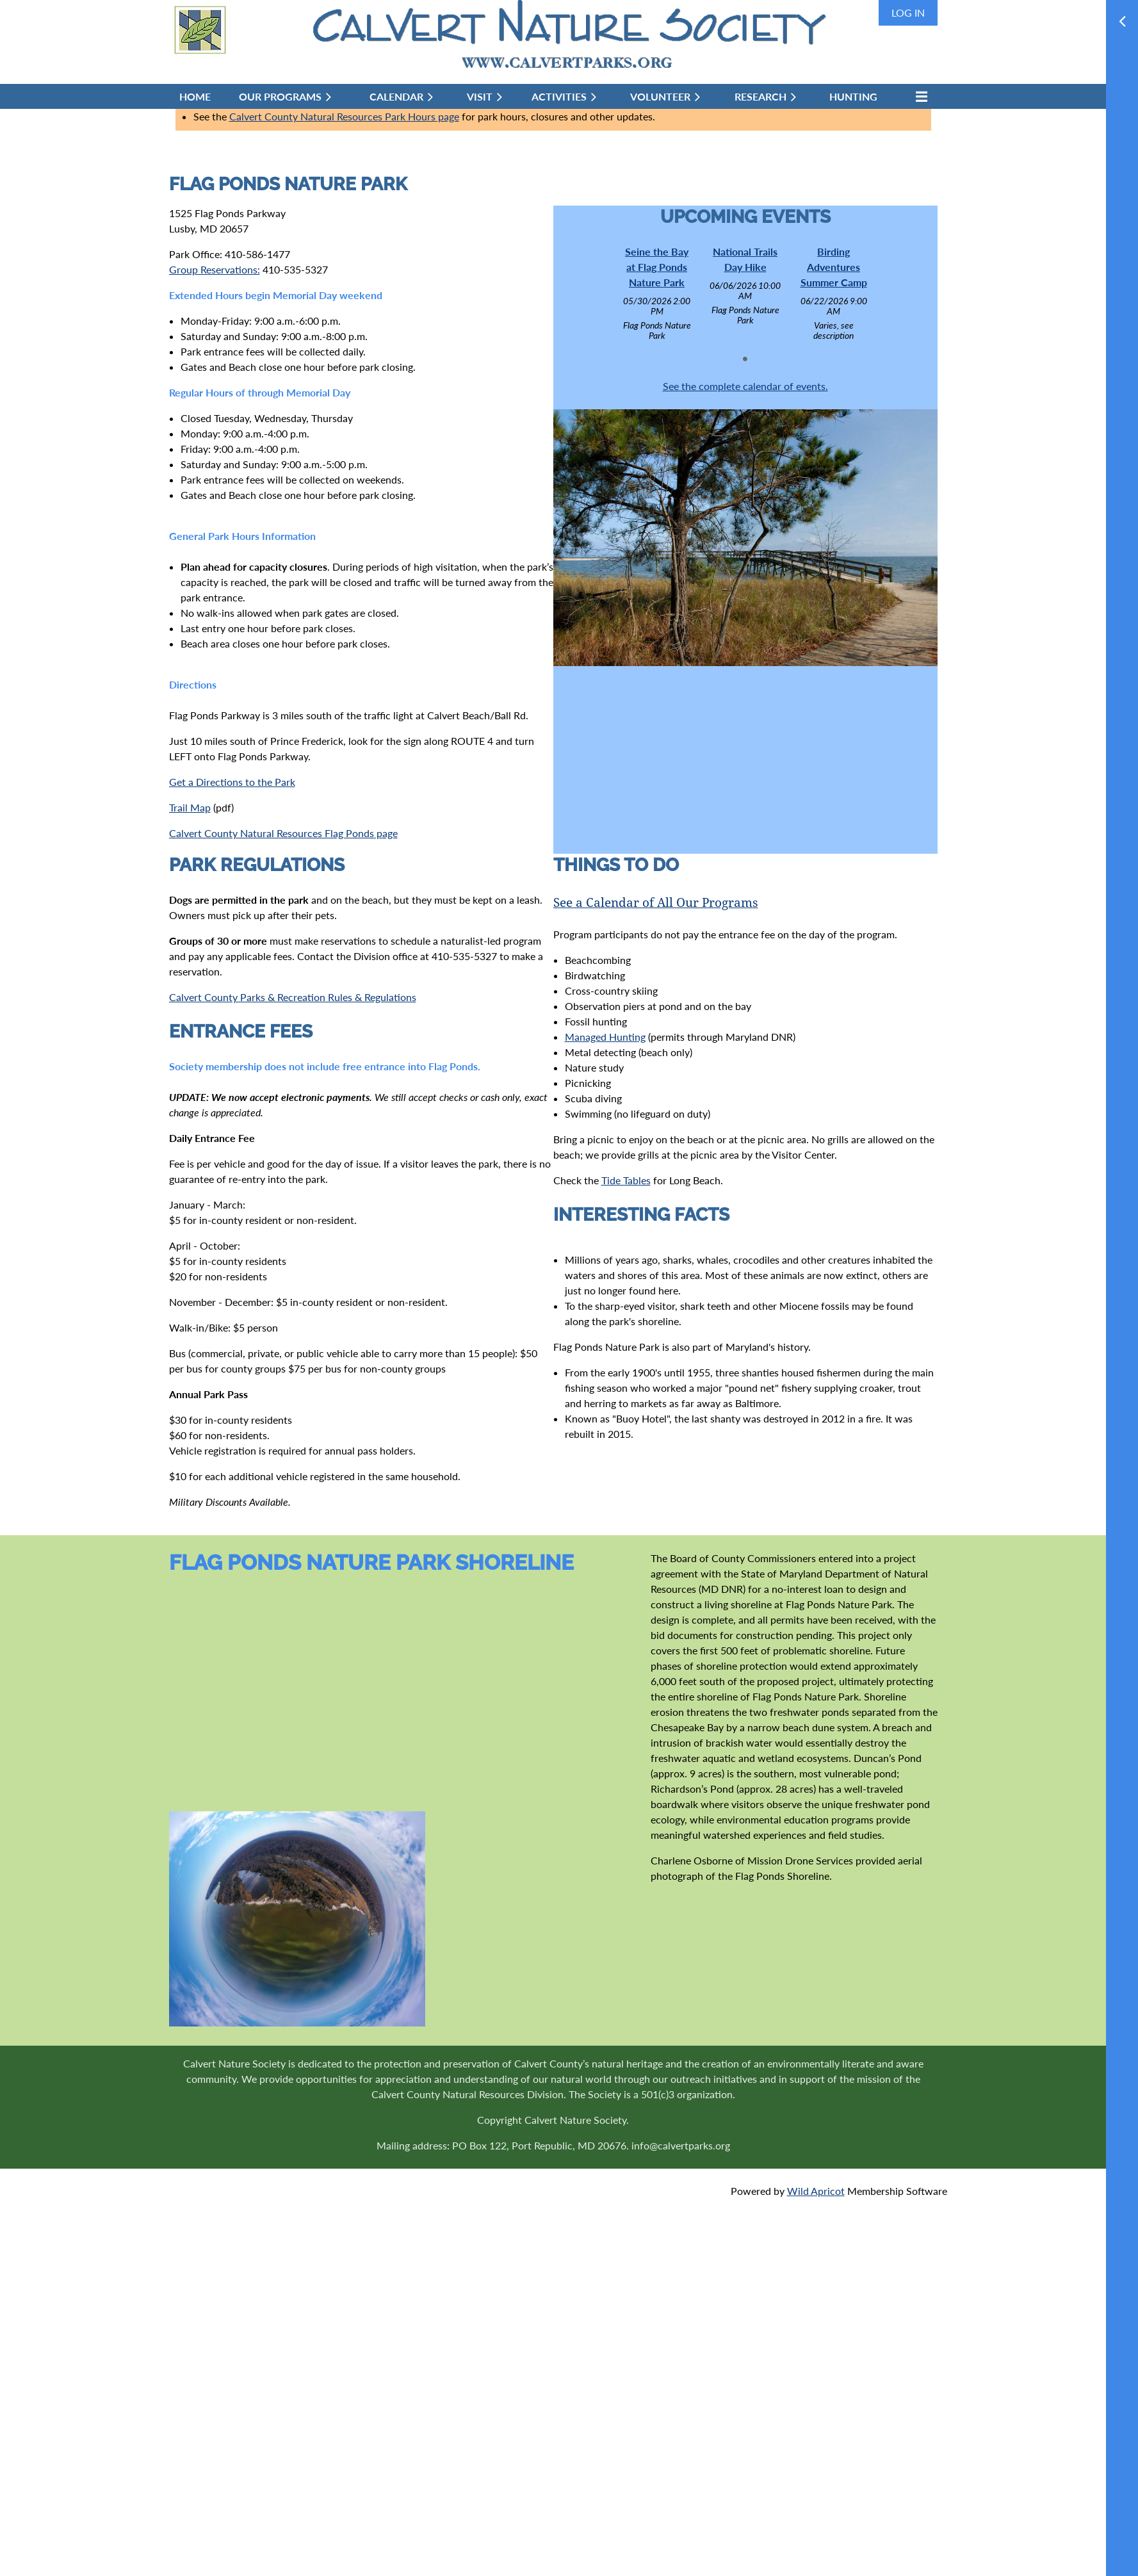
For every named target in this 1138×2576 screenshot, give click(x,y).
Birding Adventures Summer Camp (834, 266)
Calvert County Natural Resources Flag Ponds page (283, 833)
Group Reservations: (214, 269)
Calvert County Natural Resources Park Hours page (344, 116)
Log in (908, 12)
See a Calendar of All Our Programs (655, 902)
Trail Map (190, 807)
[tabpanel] (657, 293)
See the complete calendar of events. (745, 386)
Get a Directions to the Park (232, 782)
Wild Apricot (816, 2191)
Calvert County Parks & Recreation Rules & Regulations (292, 997)
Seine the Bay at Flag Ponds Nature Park (656, 266)
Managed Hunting (605, 1037)
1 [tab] (745, 358)
